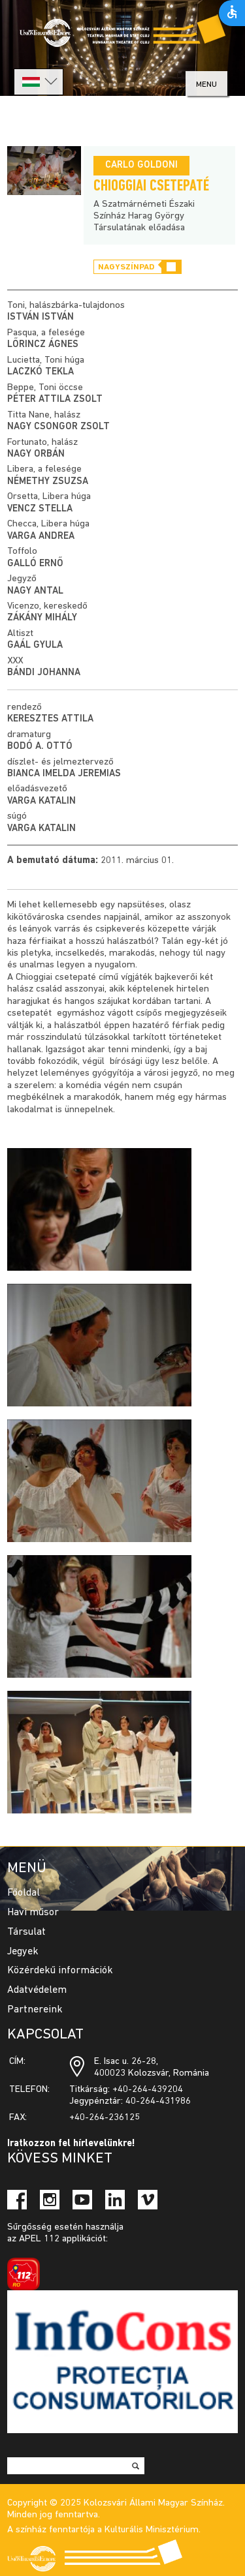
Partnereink (35, 2010)
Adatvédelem (37, 1990)
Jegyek (23, 1952)
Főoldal (23, 1893)
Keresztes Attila (50, 719)
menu (206, 84)
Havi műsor (33, 1912)
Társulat (26, 1932)
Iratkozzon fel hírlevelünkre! (71, 2144)
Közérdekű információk (60, 1970)
